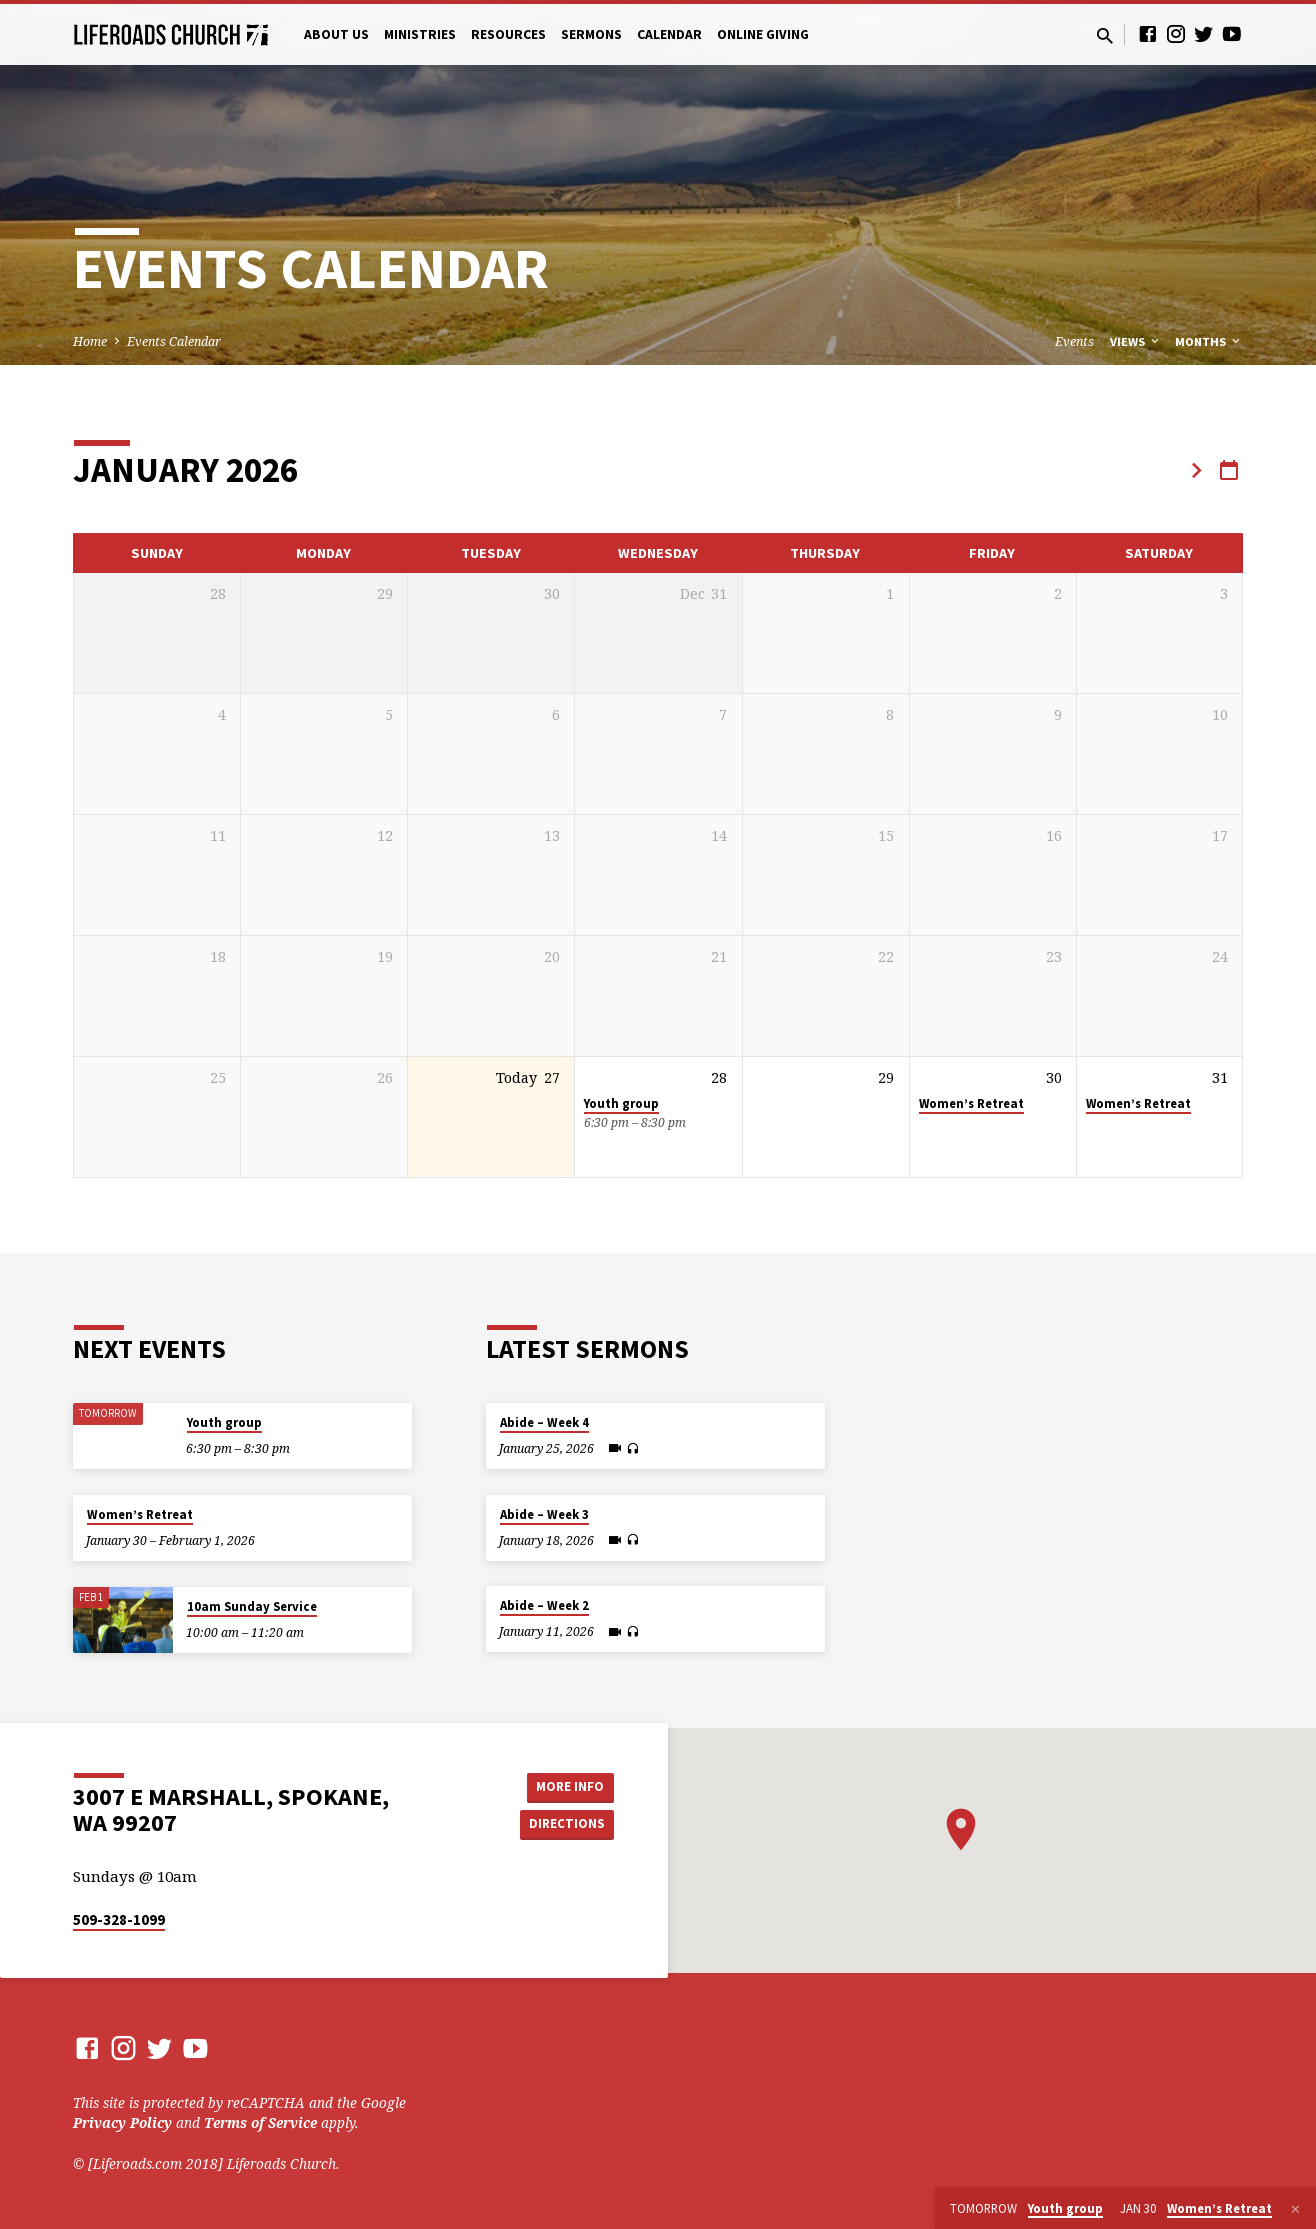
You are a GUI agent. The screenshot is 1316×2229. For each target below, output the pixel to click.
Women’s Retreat (971, 1103)
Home (90, 341)
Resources (508, 34)
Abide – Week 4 (544, 1422)
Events (1074, 341)
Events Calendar (174, 341)
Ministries (420, 34)
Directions (564, 1825)
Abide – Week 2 (544, 1605)
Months (1209, 341)
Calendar (669, 34)
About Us (336, 34)
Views (1136, 341)
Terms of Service (260, 2122)
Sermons (591, 34)
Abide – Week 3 (544, 1514)
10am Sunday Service (252, 1606)
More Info (563, 1785)
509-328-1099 (119, 1919)
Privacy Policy (122, 2122)
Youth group (621, 1103)
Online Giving (763, 34)
